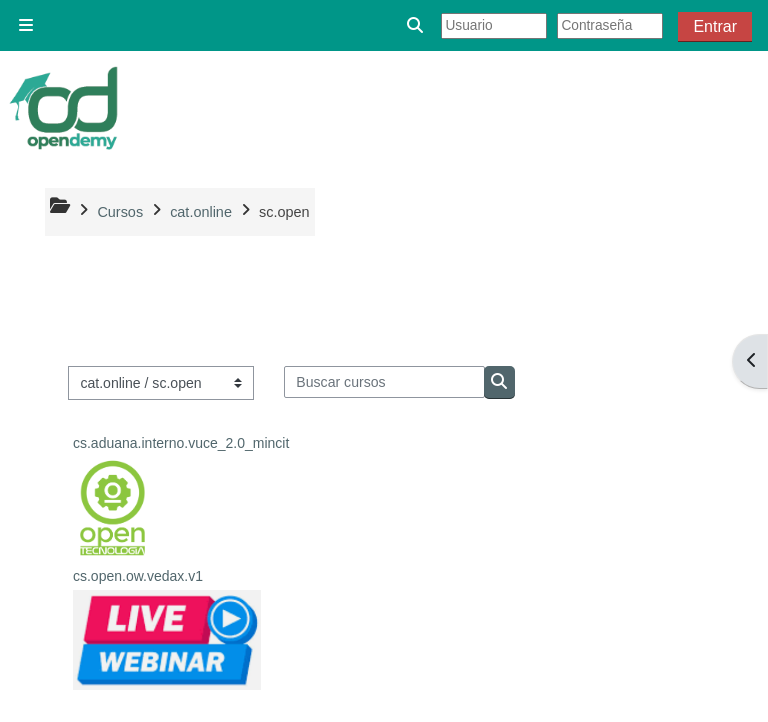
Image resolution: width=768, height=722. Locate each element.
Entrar (715, 26)
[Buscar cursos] (384, 382)
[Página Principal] (65, 108)
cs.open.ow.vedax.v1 (138, 576)
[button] (416, 26)
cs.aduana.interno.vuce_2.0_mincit (181, 443)
